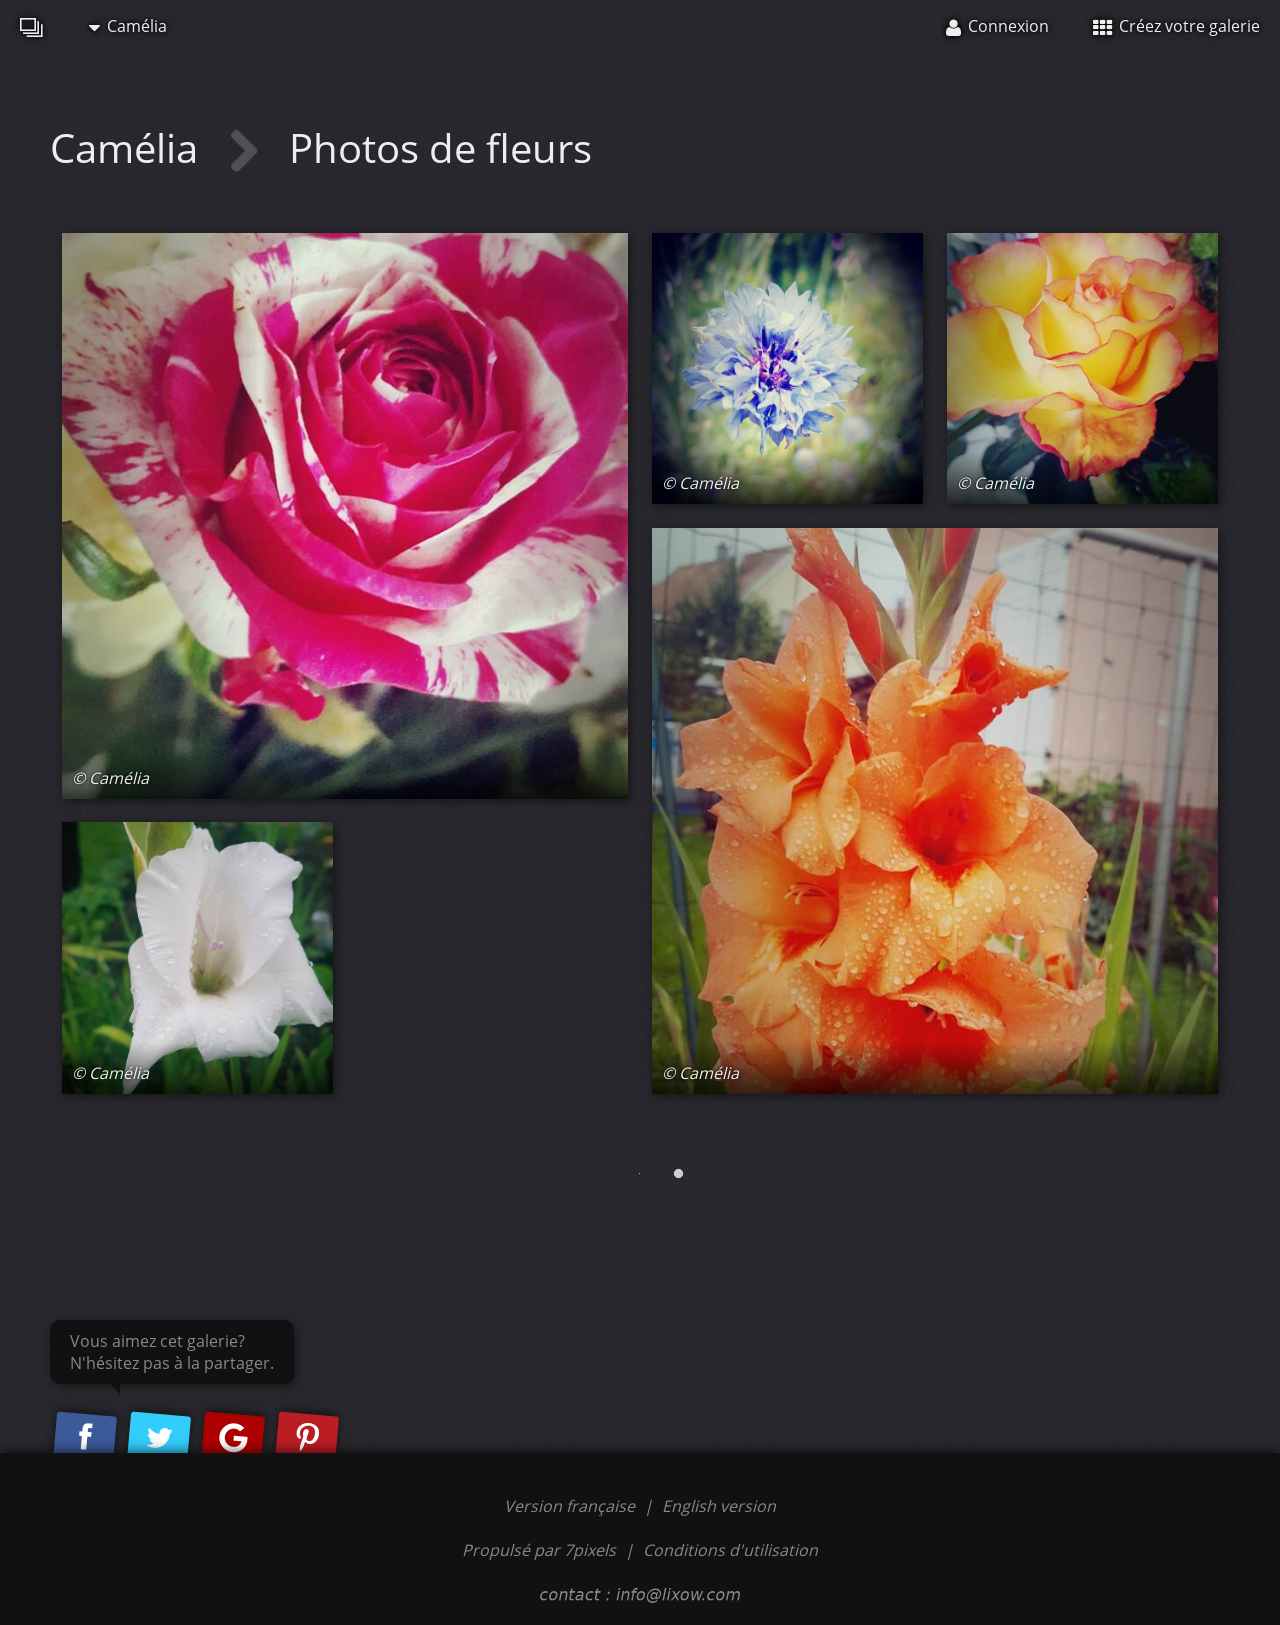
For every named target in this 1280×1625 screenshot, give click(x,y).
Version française (571, 1506)
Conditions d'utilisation (730, 1550)
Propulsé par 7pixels (539, 1550)
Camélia (128, 26)
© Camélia (110, 778)
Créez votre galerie (1176, 26)
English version (719, 1506)
